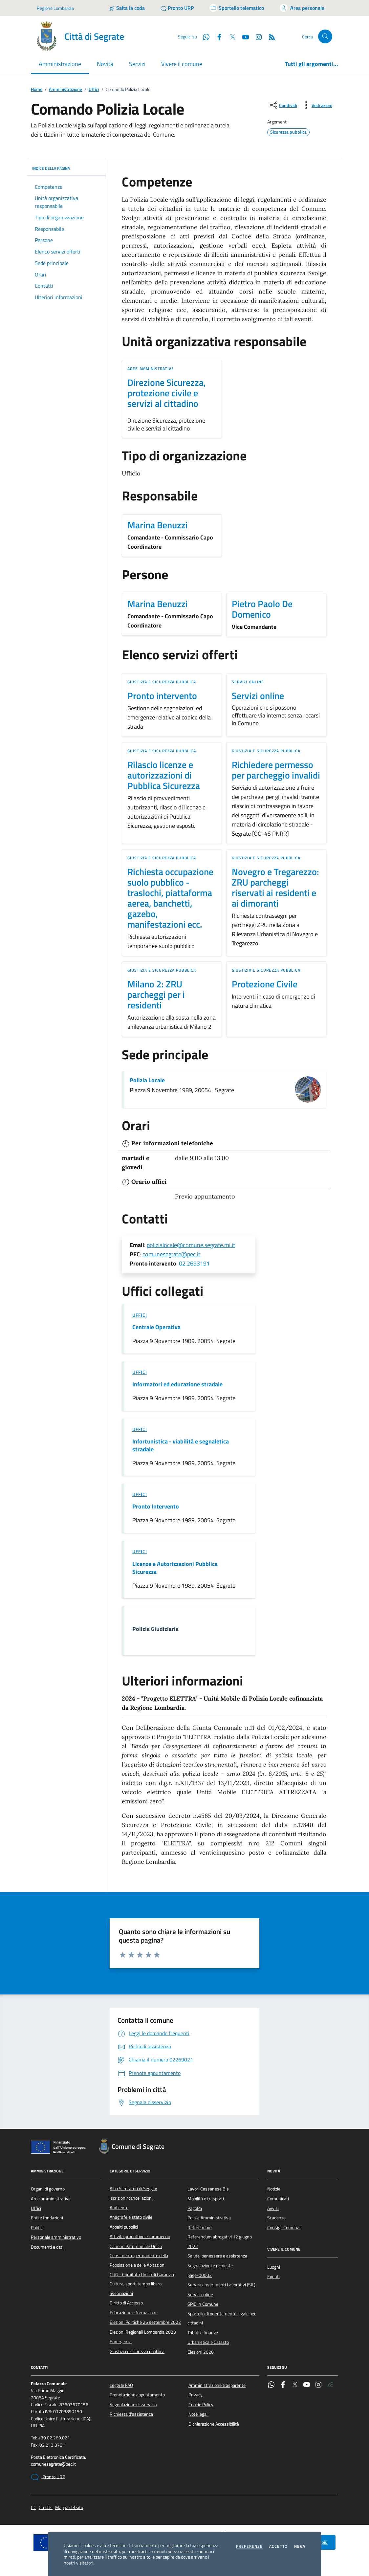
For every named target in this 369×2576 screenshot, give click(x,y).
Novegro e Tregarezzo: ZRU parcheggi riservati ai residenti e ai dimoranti (275, 888)
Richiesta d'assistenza (131, 2414)
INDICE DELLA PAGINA (66, 168)
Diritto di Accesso (126, 2302)
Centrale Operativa (156, 1327)
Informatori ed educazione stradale (177, 1384)
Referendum (199, 2227)
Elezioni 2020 (200, 2352)
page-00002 (199, 2275)
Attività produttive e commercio (140, 2236)
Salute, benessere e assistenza (217, 2255)
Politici (37, 2227)
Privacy (195, 2394)
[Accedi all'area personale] (302, 8)
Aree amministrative (150, 368)
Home (36, 89)
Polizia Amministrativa (209, 2217)
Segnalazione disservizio (133, 2404)
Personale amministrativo (56, 2237)
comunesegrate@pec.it (171, 1254)
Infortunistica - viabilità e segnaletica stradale (180, 1445)
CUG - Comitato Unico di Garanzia (142, 2274)
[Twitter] (229, 36)
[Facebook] (216, 36)
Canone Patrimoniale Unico (136, 2246)
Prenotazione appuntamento (137, 2394)
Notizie (273, 2188)
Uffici (94, 89)
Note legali (198, 2414)
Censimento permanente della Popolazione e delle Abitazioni (139, 2260)
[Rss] (269, 36)
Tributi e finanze (202, 2332)
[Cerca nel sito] (325, 37)
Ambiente (119, 2207)
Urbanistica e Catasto (208, 2342)
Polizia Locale (147, 1080)
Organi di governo (48, 2188)
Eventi (273, 2276)
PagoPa (194, 2208)
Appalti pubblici (124, 2227)
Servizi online (248, 682)
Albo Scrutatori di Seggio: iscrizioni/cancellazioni (133, 2193)
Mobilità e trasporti (205, 2198)
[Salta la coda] (127, 8)
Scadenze (276, 2217)
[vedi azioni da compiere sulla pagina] (317, 105)
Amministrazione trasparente (217, 2385)
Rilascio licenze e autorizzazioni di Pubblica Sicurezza (163, 775)
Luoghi (273, 2267)
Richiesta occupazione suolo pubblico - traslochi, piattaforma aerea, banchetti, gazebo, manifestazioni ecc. (170, 898)
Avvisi (273, 2208)
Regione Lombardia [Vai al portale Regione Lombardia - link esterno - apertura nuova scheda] (55, 8)
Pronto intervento (162, 696)
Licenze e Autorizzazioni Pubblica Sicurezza (175, 1568)
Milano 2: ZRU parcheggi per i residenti (156, 994)
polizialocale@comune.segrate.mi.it (191, 1245)
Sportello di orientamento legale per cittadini (221, 2318)
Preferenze (249, 2546)
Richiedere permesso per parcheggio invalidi (276, 770)
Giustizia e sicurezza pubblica (161, 682)
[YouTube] (243, 36)
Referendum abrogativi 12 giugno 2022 (219, 2241)
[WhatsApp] (203, 36)
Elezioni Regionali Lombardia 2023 (143, 2332)
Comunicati (278, 2198)
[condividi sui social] (282, 105)
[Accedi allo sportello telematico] (237, 8)
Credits (46, 2507)
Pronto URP (48, 2477)
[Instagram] (256, 36)
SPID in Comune (202, 2304)
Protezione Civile (264, 984)
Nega (299, 2546)
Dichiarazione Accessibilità (213, 2424)
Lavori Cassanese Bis (208, 2188)
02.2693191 (194, 1263)
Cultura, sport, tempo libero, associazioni (136, 2288)
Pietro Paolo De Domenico (262, 609)
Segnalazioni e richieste (210, 2265)
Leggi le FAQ (121, 2385)
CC (33, 2507)
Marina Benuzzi (157, 525)
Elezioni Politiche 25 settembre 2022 (145, 2322)
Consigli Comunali (284, 2227)
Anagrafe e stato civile (131, 2217)
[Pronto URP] (177, 8)
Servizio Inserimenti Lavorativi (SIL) (221, 2284)
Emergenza (121, 2341)
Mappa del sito (69, 2507)
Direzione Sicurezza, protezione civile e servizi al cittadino (166, 393)
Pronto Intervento (155, 1506)
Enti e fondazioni (47, 2217)
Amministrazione (65, 89)
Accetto (278, 2546)
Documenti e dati (47, 2247)
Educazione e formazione (134, 2312)
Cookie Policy (200, 2404)
